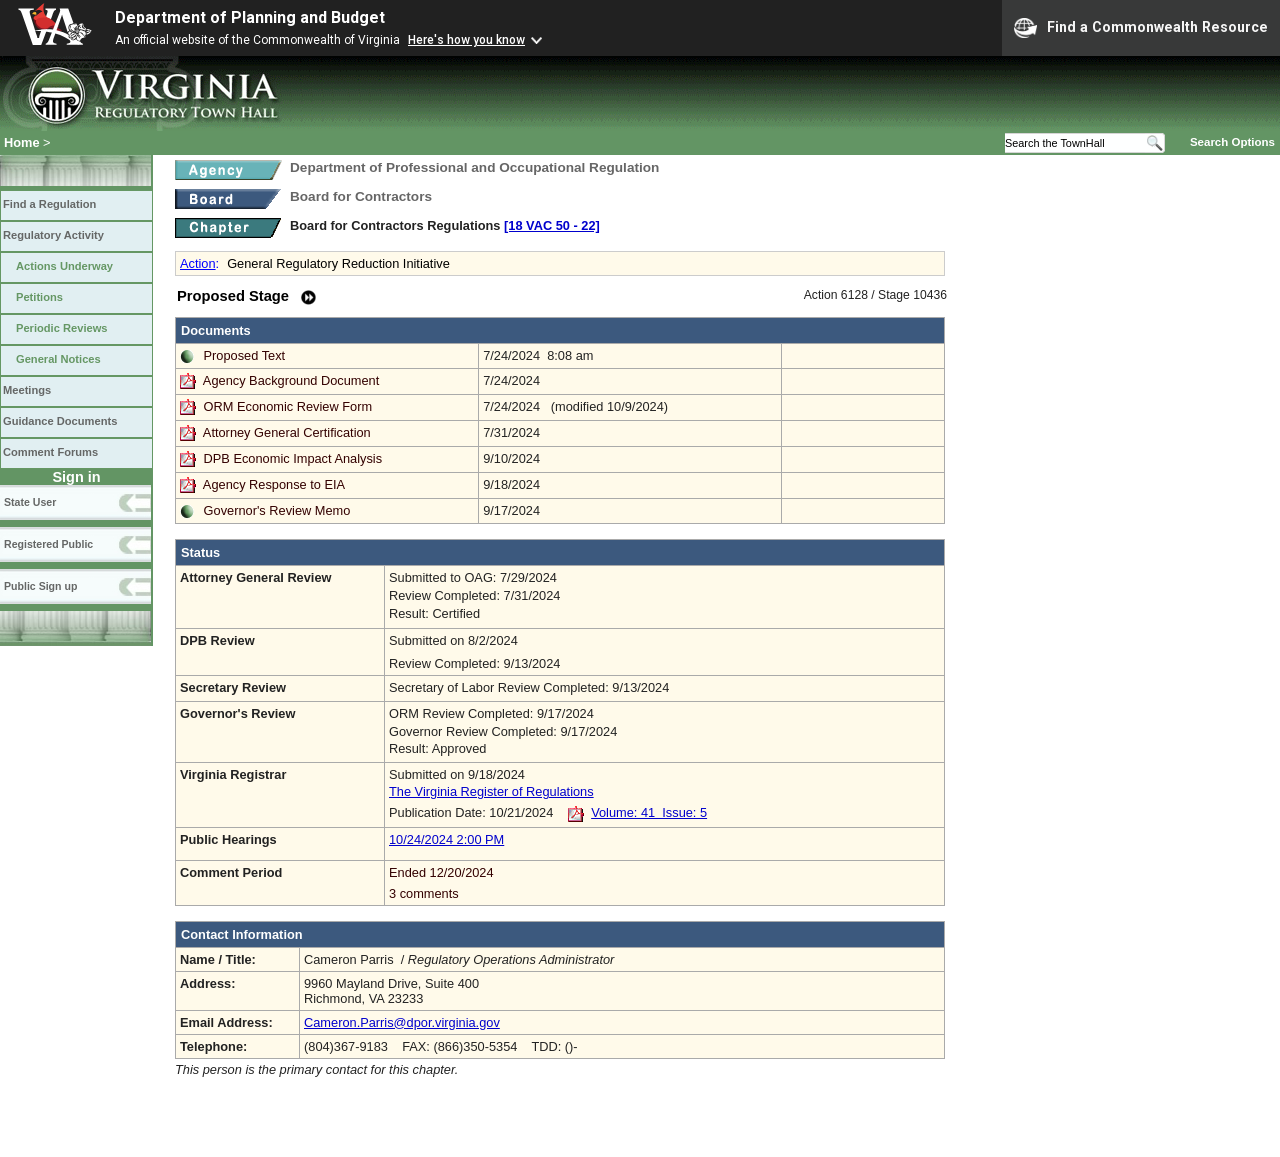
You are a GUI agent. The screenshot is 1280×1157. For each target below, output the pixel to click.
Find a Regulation (49, 204)
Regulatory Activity (53, 235)
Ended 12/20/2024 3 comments (664, 883)
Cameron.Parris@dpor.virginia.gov (402, 1022)
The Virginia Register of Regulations (491, 791)
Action (198, 263)
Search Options (1232, 142)
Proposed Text (245, 355)
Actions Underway (64, 266)
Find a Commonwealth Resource (1141, 28)
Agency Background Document (291, 380)
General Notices (58, 359)
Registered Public (48, 544)
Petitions (39, 297)
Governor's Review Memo (277, 510)
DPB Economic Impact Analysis (293, 458)
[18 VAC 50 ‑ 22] (552, 225)
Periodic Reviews (62, 328)
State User (30, 502)
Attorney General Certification (287, 432)
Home (22, 142)
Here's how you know (466, 40)
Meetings (27, 390)
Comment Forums (50, 452)
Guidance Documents (60, 421)
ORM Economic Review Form (288, 406)
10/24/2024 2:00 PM (446, 839)
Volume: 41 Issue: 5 (649, 812)
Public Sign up (40, 586)
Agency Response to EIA (274, 484)
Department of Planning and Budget (250, 17)
